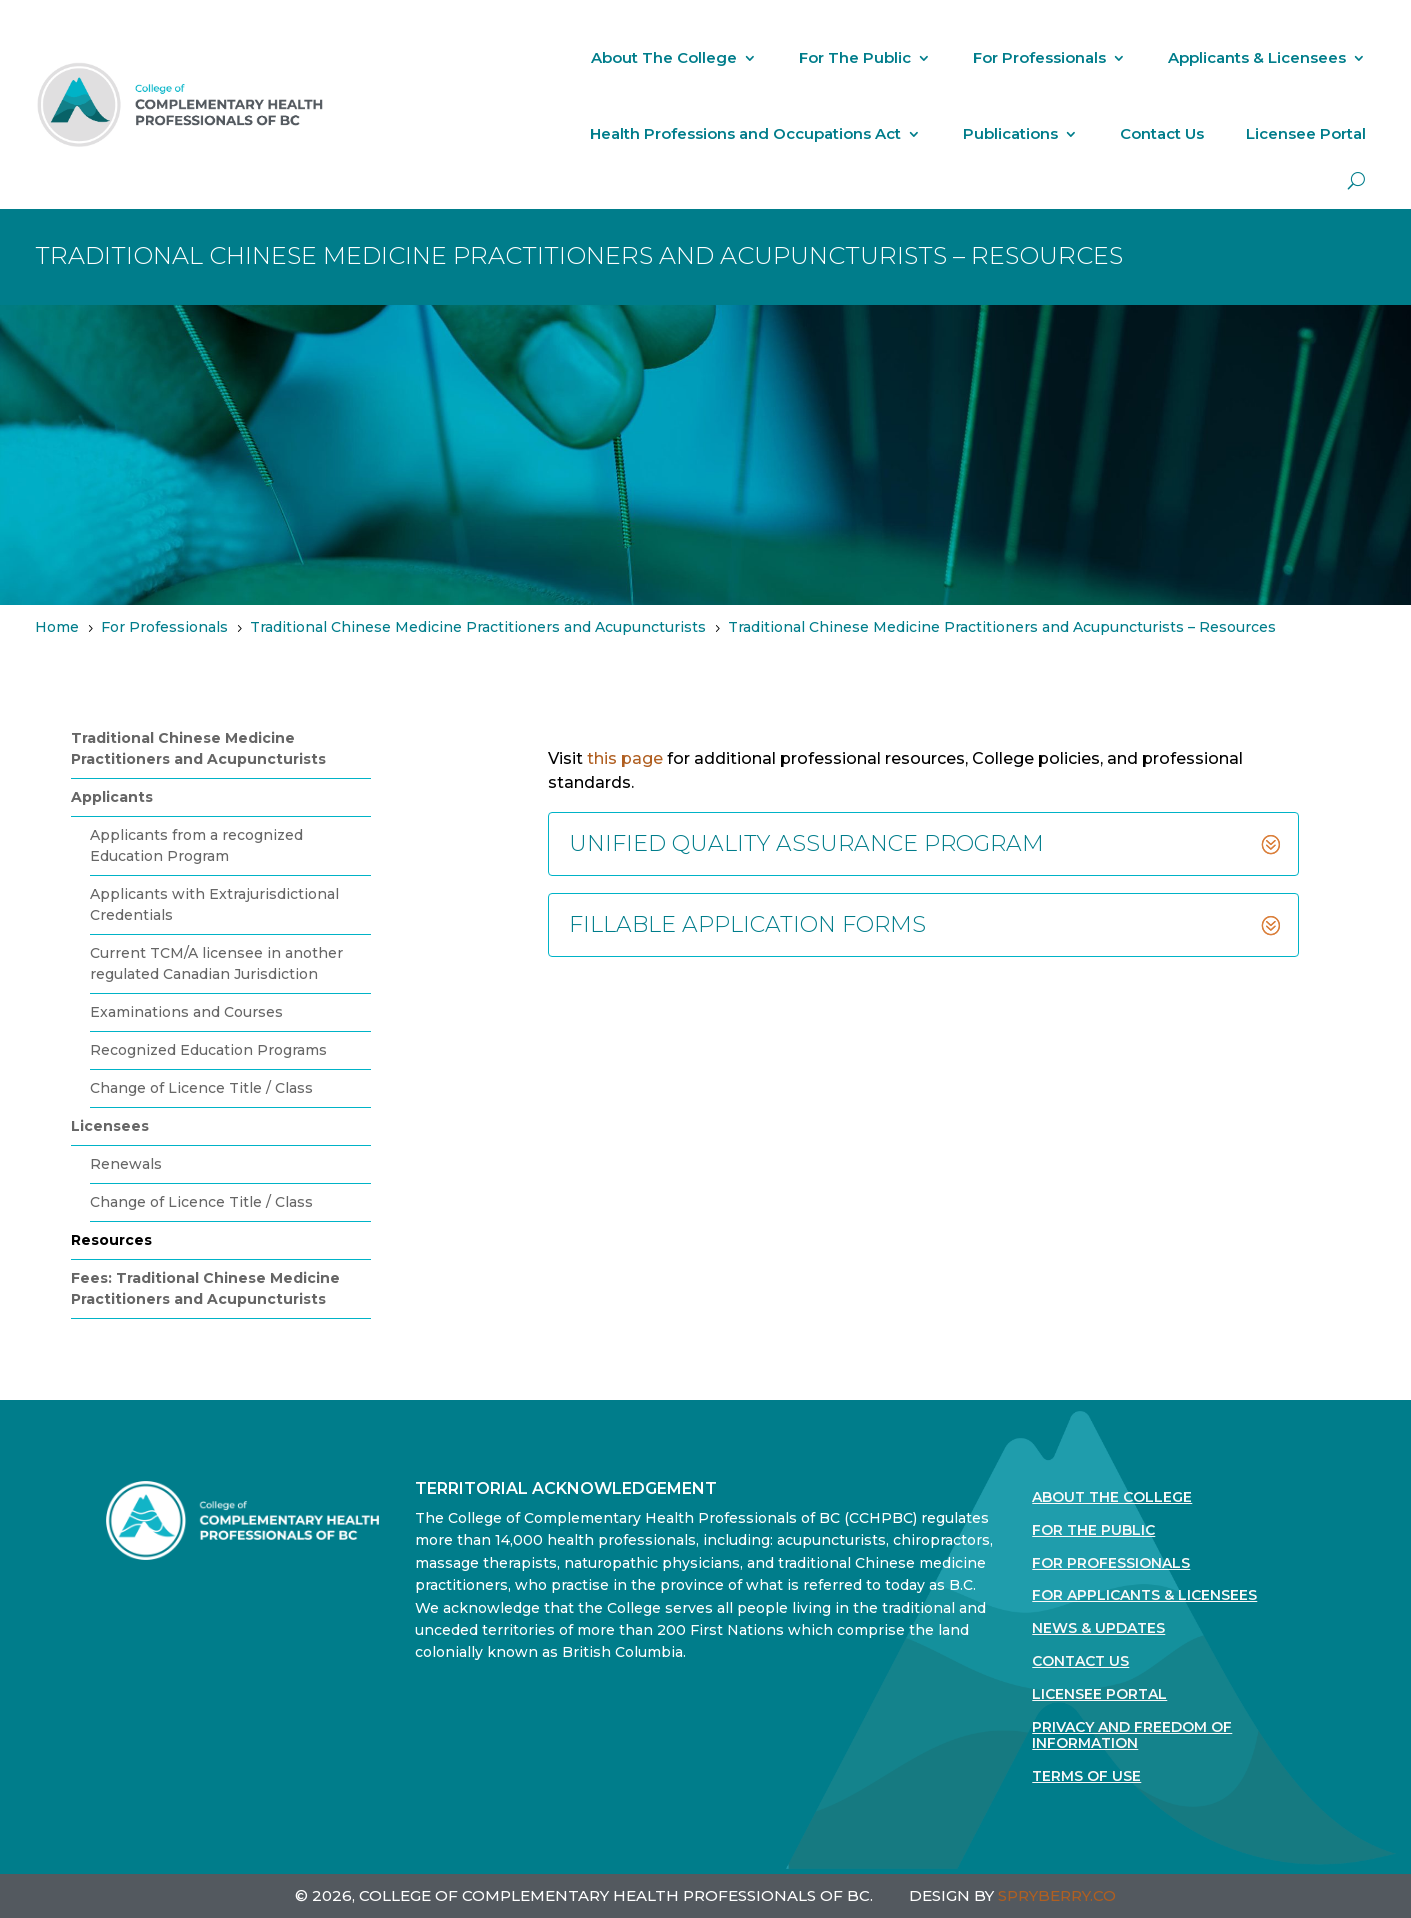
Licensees (110, 1126)
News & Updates (1098, 1628)
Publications (1010, 133)
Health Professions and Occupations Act (745, 133)
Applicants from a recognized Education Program (196, 845)
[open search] (1356, 180)
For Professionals (1039, 57)
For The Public (855, 57)
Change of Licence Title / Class (201, 1088)
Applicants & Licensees (1257, 57)
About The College (664, 57)
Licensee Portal (1306, 133)
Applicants (112, 797)
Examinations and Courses (186, 1012)
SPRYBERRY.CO (1057, 1895)
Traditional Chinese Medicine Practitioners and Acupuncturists (198, 748)
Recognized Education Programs (208, 1050)
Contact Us (1162, 133)
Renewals (126, 1164)
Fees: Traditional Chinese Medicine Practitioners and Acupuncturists (205, 1288)
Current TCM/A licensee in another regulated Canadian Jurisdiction (216, 963)
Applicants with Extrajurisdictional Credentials (214, 904)
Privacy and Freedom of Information (1132, 1736)
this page (625, 758)
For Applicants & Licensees (1144, 1595)
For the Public (1093, 1530)
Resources (111, 1240)
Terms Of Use (1086, 1776)
